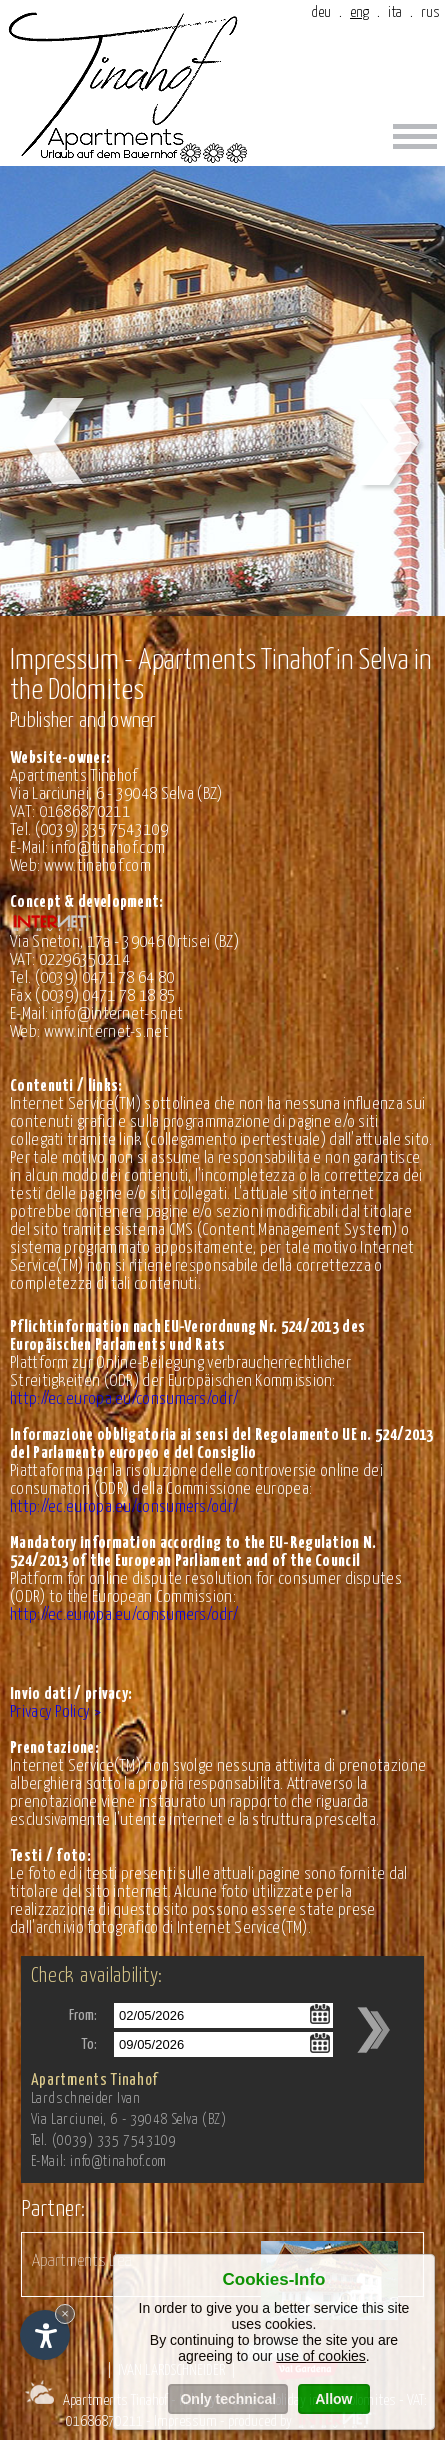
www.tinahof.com (98, 866)
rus (430, 12)
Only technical (228, 2399)
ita (395, 12)
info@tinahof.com (108, 848)
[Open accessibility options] (45, 2335)
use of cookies (321, 2356)
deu (321, 12)
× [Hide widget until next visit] (65, 2313)
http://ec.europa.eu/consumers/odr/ (124, 1399)
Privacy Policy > (55, 1712)
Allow (333, 2399)
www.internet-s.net (106, 1032)
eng (359, 12)
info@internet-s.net (117, 1014)
